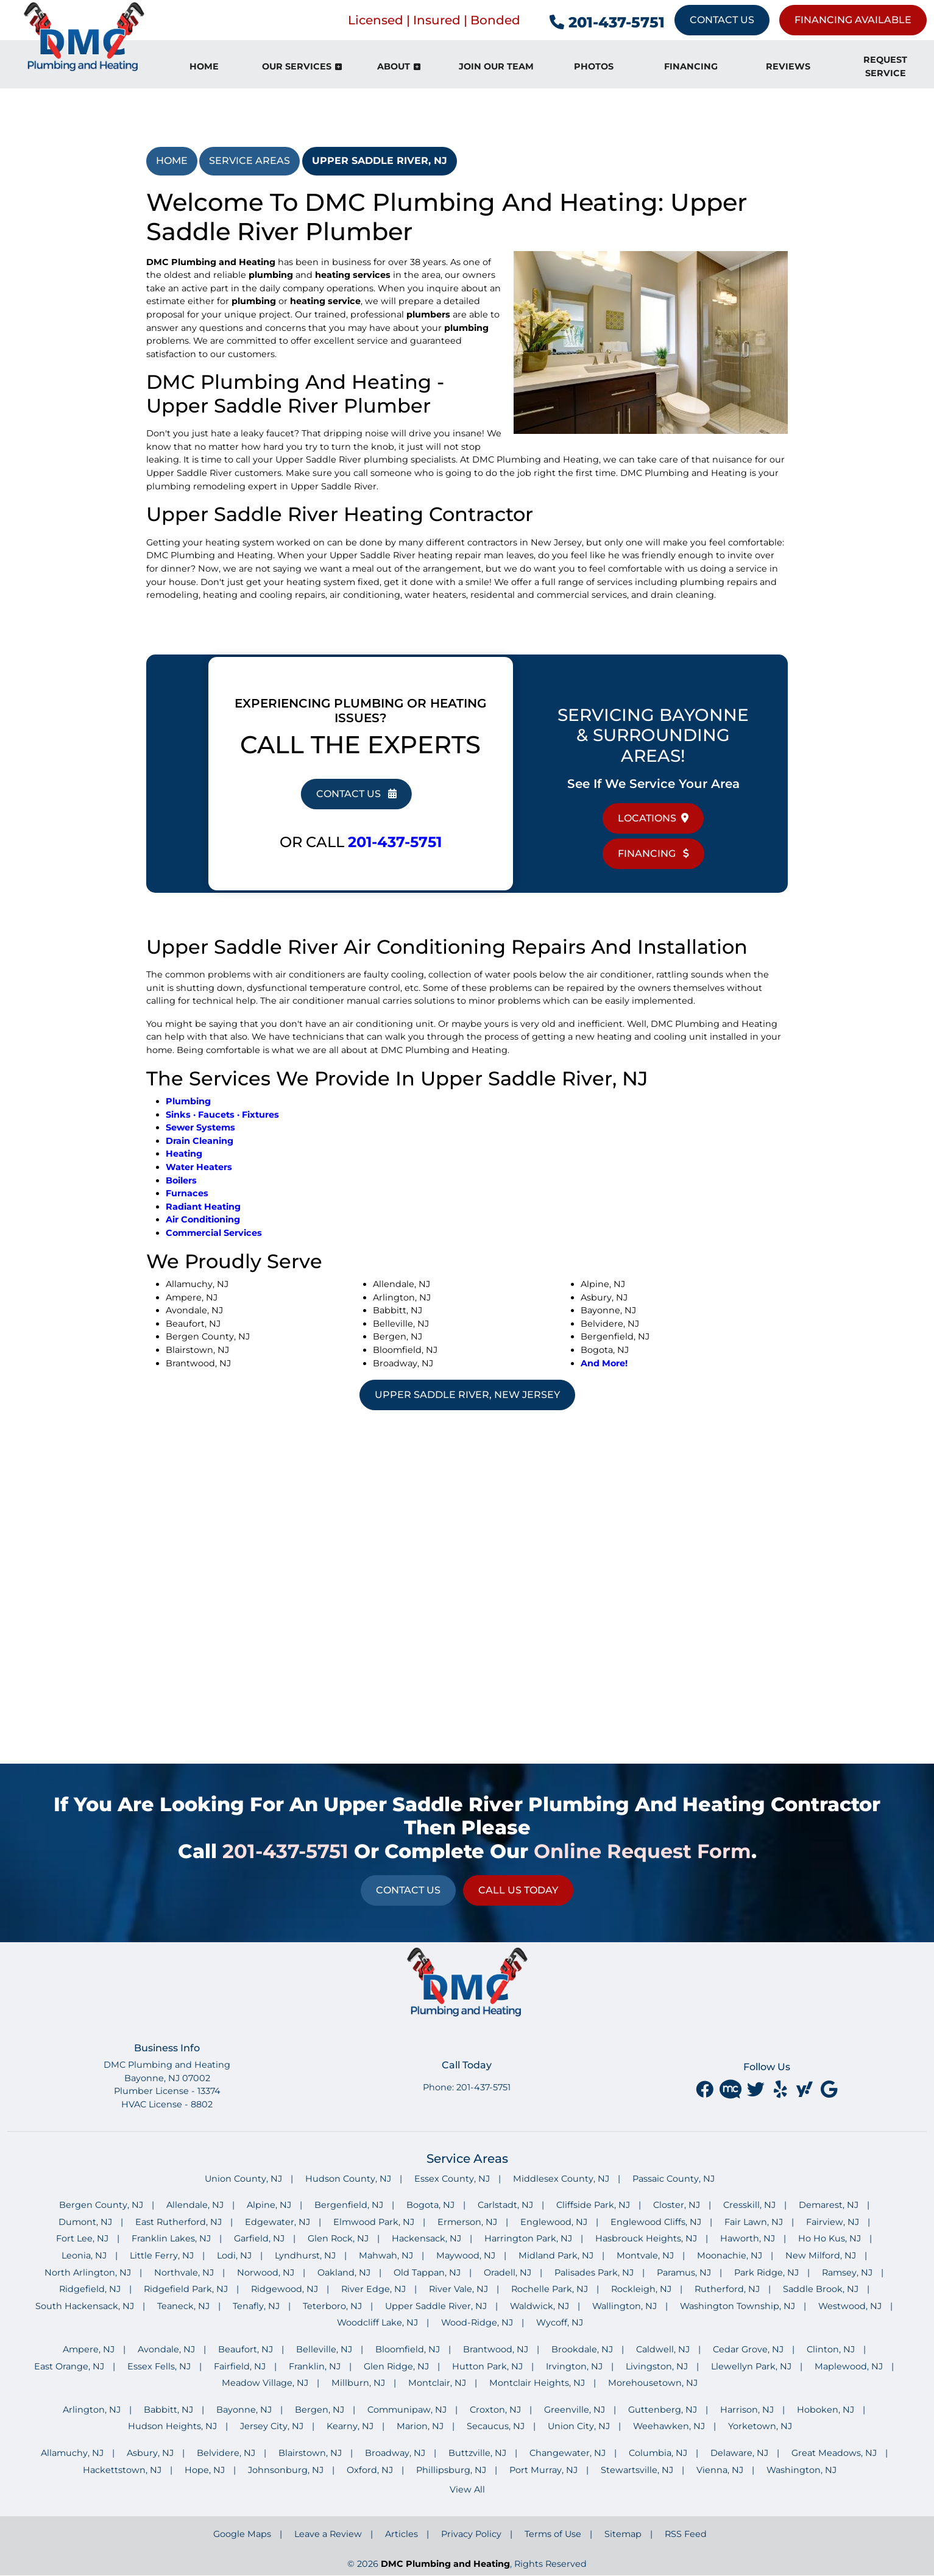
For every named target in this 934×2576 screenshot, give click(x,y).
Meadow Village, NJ (265, 2382)
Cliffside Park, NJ (593, 2204)
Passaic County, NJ (673, 2178)
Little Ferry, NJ (162, 2255)
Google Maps (242, 2533)
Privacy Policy (471, 2533)
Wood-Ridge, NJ (477, 2322)
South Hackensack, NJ (84, 2306)
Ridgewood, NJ (284, 2288)
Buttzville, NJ (477, 2452)
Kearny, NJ (350, 2426)
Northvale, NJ (184, 2272)
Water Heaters (199, 1167)
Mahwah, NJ (386, 2255)
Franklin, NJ (315, 2366)
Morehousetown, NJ (653, 2382)
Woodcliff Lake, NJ (377, 2322)
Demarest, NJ (828, 2204)
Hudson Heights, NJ (172, 2426)
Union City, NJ (579, 2426)
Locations (653, 818)
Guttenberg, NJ (662, 2409)
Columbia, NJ (658, 2452)
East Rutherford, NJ (178, 2221)
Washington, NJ (801, 2469)
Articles (401, 2533)
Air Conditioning (203, 1219)
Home (172, 160)
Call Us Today (518, 1890)
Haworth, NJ (747, 2238)
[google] (829, 2089)
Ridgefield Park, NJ (186, 2288)
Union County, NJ (243, 2178)
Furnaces (187, 1193)
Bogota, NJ (430, 2204)
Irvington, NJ (574, 2366)
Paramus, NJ (684, 2272)
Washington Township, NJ (737, 2306)
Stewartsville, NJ (637, 2469)
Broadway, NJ (395, 2452)
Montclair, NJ (437, 2382)
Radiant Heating (203, 1206)
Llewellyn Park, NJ (751, 2366)
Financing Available (852, 20)
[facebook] (706, 2089)
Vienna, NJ (719, 2469)
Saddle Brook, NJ (820, 2288)
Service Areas (249, 160)
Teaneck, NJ (183, 2306)
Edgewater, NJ (277, 2221)
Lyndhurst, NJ (305, 2255)
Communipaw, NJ (407, 2409)
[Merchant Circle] (731, 2089)
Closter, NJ (676, 2204)
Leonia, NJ (84, 2255)
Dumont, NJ (85, 2221)
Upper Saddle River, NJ (379, 160)
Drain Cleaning (199, 1140)
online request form (642, 1851)
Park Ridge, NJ (766, 2272)
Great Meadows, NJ (834, 2452)
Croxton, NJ (495, 2409)
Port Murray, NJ (543, 2469)
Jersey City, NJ (271, 2426)
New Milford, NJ (820, 2255)
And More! (604, 1363)
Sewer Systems (200, 1127)
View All (467, 2489)
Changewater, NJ (567, 2452)
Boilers (181, 1180)
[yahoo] (806, 2089)
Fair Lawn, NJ (753, 2221)
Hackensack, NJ (426, 2238)
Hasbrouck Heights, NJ (646, 2238)
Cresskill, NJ (749, 2204)
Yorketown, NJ (760, 2426)
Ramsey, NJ (847, 2272)
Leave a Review (328, 2533)
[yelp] (781, 2089)
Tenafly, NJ (256, 2306)
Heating (184, 1153)
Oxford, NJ (370, 2469)
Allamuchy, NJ (72, 2452)
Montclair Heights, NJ (537, 2382)
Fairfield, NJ (240, 2366)
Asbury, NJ (150, 2452)
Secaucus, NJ (496, 2426)
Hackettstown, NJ (122, 2469)
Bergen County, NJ (101, 2204)
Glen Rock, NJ (338, 2238)
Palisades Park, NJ (594, 2272)
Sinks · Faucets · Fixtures (222, 1114)
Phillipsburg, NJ (451, 2469)
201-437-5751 (607, 22)
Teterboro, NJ (332, 2306)
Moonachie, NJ (729, 2255)
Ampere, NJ (89, 2349)
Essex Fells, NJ (159, 2366)
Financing (653, 853)
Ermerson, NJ (467, 2221)
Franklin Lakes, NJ (171, 2238)
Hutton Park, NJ (487, 2366)
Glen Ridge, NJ (396, 2366)
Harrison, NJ (747, 2409)
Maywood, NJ (465, 2255)
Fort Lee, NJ (82, 2238)
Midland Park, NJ (555, 2255)
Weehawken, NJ (669, 2426)
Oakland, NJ (343, 2272)
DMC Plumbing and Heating (445, 2563)
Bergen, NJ (319, 2409)
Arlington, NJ (92, 2409)
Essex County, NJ (452, 2178)
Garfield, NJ (259, 2238)
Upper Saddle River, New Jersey (467, 1394)
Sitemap (623, 2533)
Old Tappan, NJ (427, 2272)
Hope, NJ (205, 2469)
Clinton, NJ (831, 2349)
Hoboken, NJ (825, 2409)
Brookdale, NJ (582, 2349)
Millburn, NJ (358, 2382)
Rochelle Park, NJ (549, 2288)
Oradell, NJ (507, 2272)
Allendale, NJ (195, 2204)
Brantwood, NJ (495, 2349)
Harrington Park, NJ (528, 2238)
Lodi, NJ (234, 2255)
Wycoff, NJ (559, 2322)
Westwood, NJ (850, 2306)
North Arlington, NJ (87, 2272)
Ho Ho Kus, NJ (829, 2238)
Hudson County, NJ (348, 2178)
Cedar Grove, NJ (748, 2349)
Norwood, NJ (265, 2272)
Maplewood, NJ (849, 2366)
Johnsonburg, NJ (286, 2469)
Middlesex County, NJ (561, 2178)
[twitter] (757, 2089)
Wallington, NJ (624, 2306)
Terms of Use (553, 2533)
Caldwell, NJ (663, 2349)
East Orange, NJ (69, 2366)
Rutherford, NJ (727, 2288)
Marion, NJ (420, 2426)
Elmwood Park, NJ (373, 2221)
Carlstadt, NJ (505, 2204)
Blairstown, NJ (310, 2452)
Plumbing (188, 1101)
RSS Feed (686, 2533)
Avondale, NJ (166, 2349)
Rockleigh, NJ (641, 2288)
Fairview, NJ (832, 2221)
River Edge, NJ (373, 2288)
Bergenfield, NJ (348, 2204)
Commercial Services (214, 1232)
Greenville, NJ (574, 2409)
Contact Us (722, 20)
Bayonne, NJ (244, 2409)
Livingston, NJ (657, 2366)
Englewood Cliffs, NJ (655, 2221)
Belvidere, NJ (226, 2452)
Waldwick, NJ (539, 2306)
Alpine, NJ (269, 2204)
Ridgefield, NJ (90, 2288)
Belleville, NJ (324, 2349)
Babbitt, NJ (168, 2409)
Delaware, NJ (739, 2452)
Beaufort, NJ (245, 2349)
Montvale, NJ (645, 2255)
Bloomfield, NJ (407, 2349)
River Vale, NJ (458, 2288)
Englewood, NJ (553, 2221)
